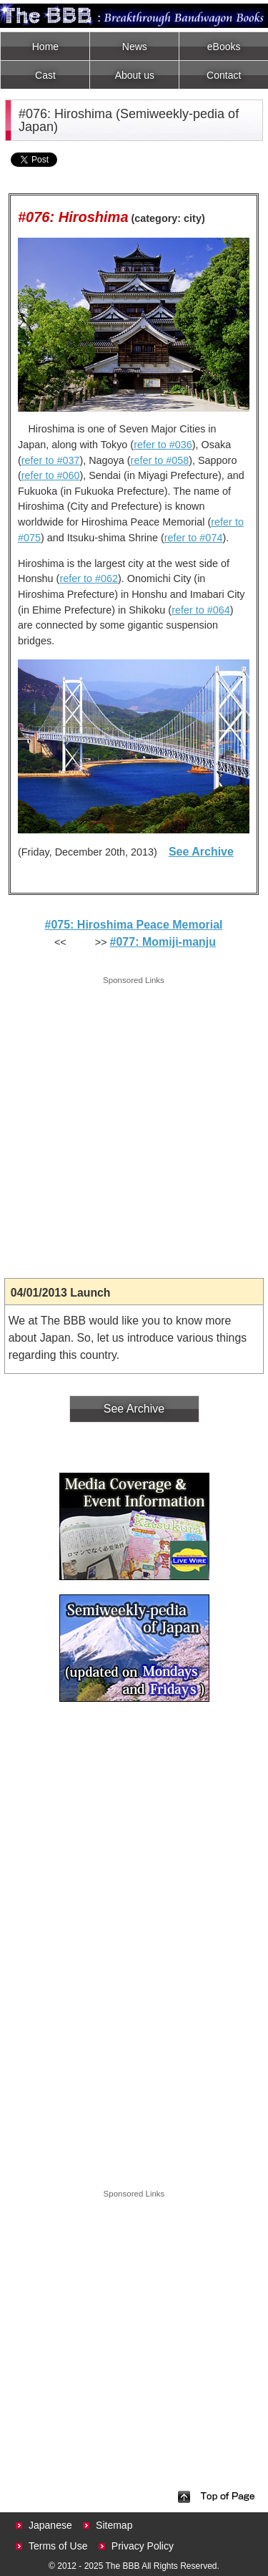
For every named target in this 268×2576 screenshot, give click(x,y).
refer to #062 (88, 578)
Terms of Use (58, 2546)
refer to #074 (193, 537)
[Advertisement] (134, 1122)
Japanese (50, 2525)
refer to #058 (160, 460)
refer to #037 (50, 460)
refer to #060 (50, 475)
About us (134, 75)
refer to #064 (201, 610)
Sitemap (114, 2525)
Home (45, 46)
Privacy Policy (142, 2546)
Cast (45, 75)
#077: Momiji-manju (163, 942)
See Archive (201, 852)
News (134, 46)
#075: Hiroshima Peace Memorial (133, 925)
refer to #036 (163, 444)
